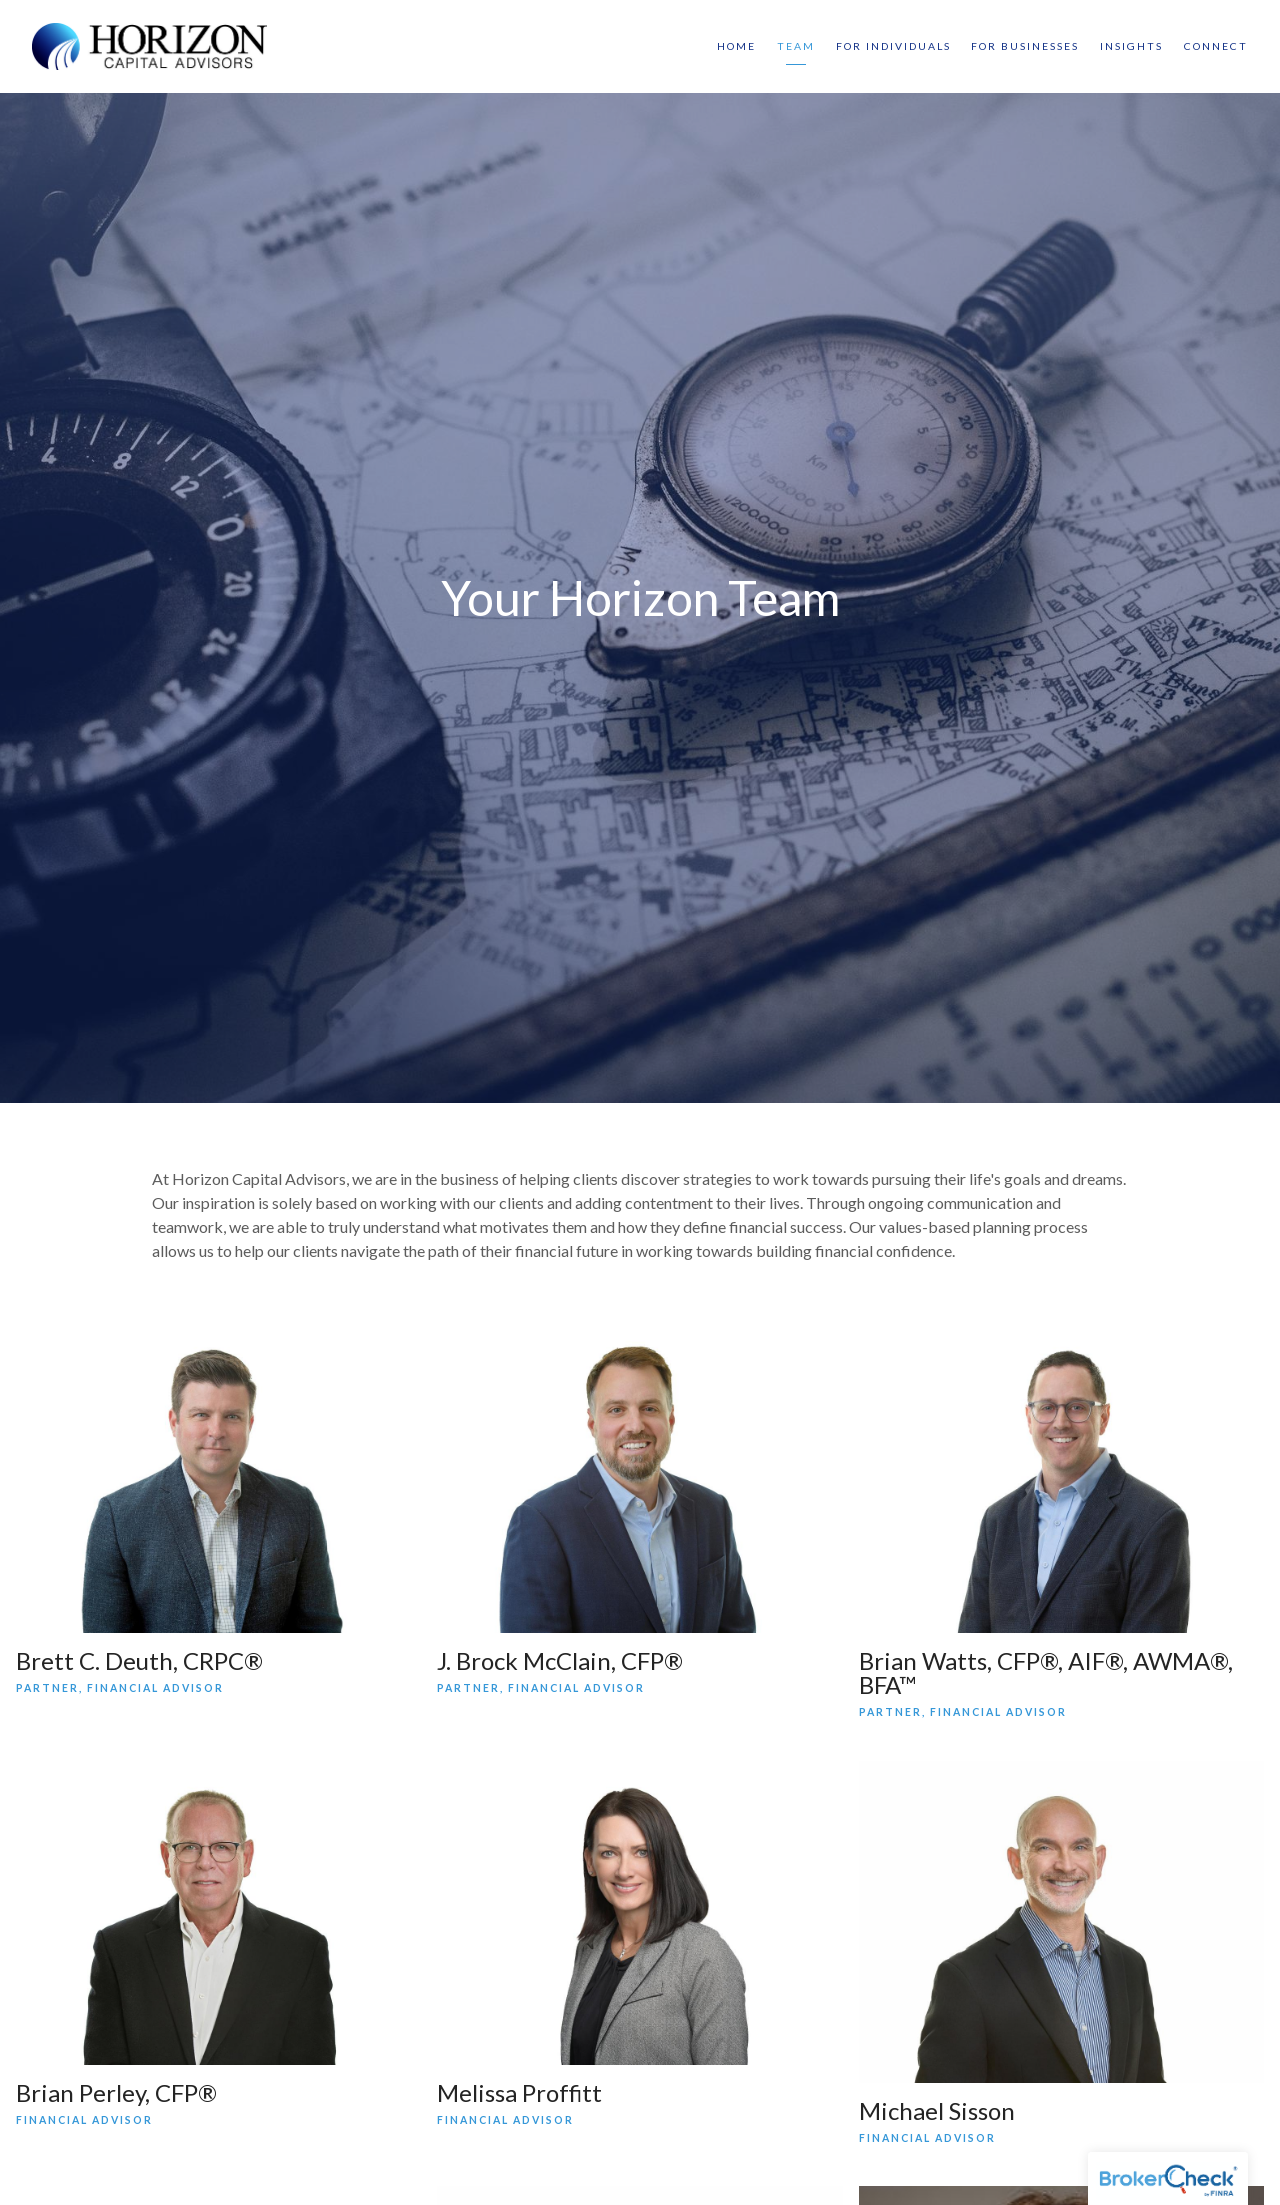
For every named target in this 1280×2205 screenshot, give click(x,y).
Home (736, 46)
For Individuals (893, 46)
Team (796, 46)
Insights (1131, 46)
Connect (1216, 46)
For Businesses (1025, 46)
